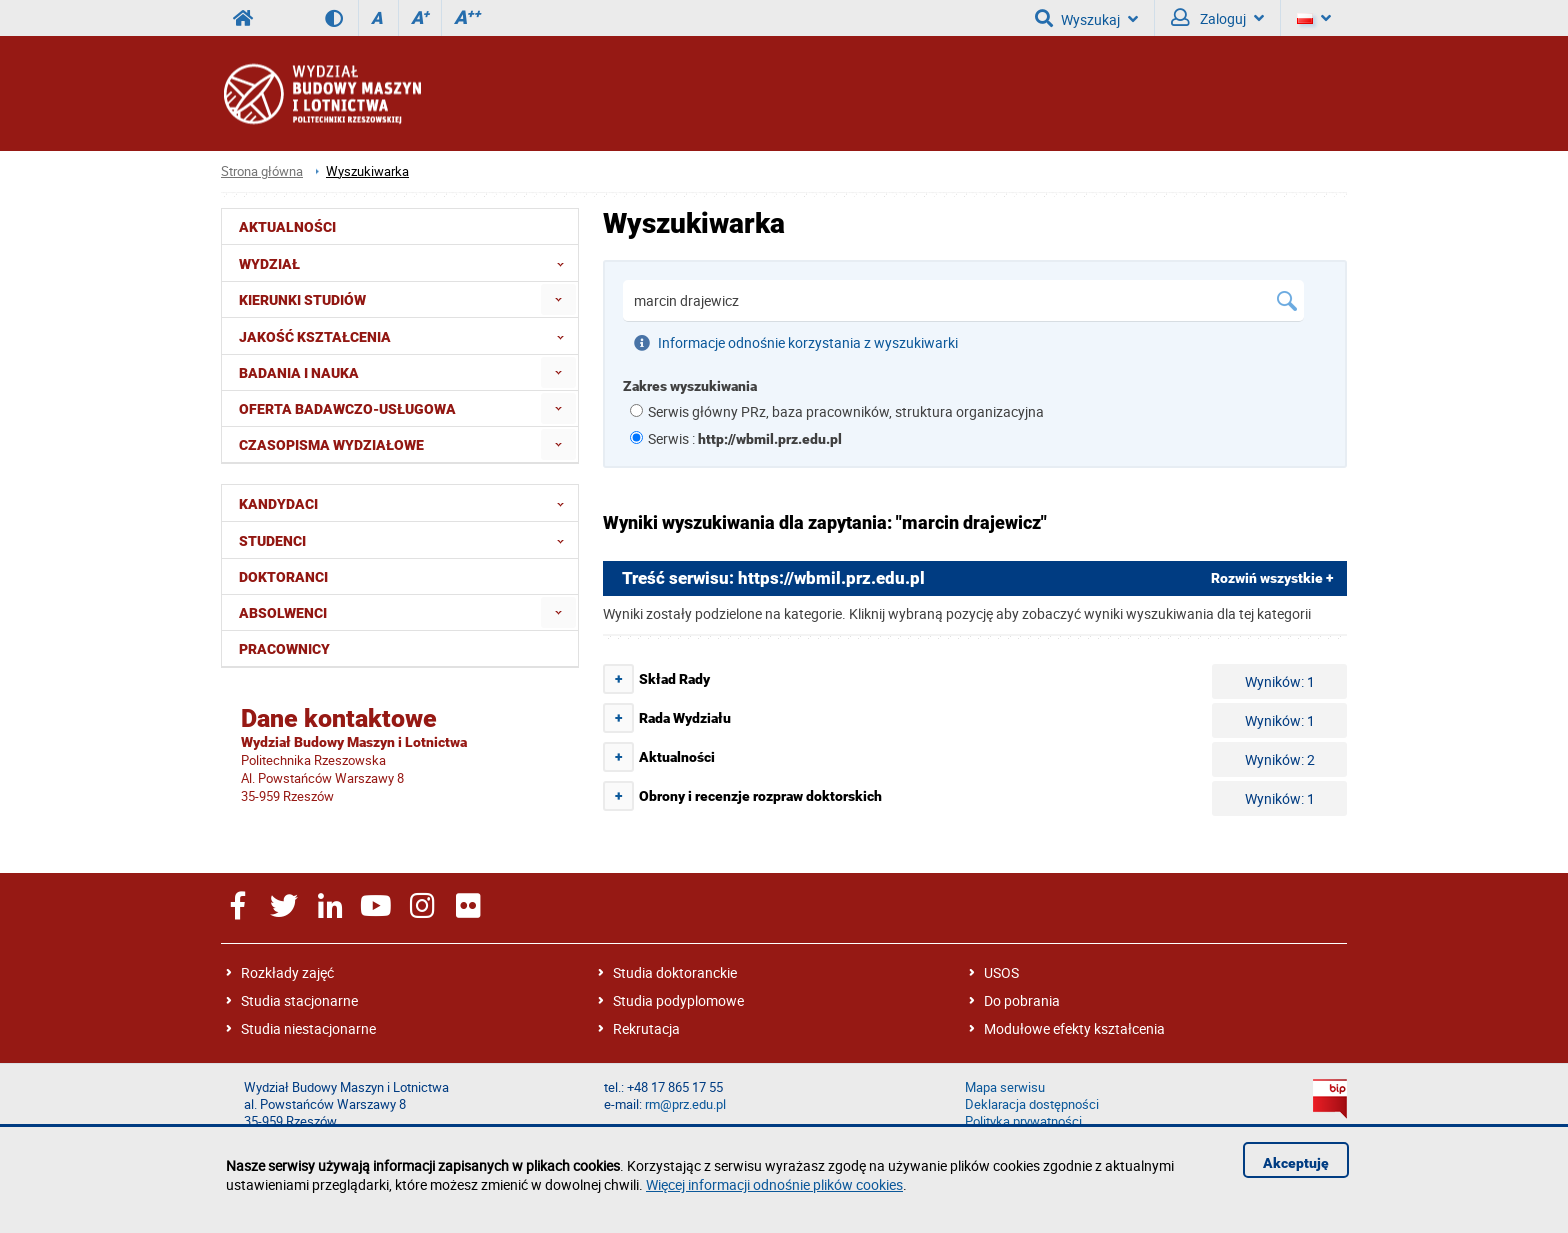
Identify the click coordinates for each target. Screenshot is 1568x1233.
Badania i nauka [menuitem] (299, 373)
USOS (1001, 972)
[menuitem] (558, 299)
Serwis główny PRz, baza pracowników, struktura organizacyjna (846, 411)
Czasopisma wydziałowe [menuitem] (331, 445)
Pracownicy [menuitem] (284, 649)
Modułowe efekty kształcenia (1074, 1028)
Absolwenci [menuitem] (283, 613)
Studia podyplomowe (678, 1000)
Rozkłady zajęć (287, 972)
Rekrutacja (646, 1028)
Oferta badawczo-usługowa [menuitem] (347, 409)
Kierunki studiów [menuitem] (302, 300)
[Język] (1314, 18)
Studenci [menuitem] (407, 540)
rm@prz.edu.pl (685, 1104)
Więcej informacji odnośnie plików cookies (774, 1184)
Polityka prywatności (1023, 1121)
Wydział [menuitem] (407, 263)
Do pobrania (1022, 1000)
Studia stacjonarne (299, 1000)
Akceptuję (1296, 1163)
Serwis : (745, 438)
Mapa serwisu (1005, 1087)
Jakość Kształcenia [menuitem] (407, 336)
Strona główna (262, 171)
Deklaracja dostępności (1032, 1104)
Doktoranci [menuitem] (283, 577)
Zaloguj (1217, 18)
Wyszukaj (1086, 18)
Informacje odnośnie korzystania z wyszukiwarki (796, 343)
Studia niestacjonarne (308, 1028)
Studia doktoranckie (675, 972)
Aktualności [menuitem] (287, 227)
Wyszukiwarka (367, 171)
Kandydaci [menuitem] (407, 503)
